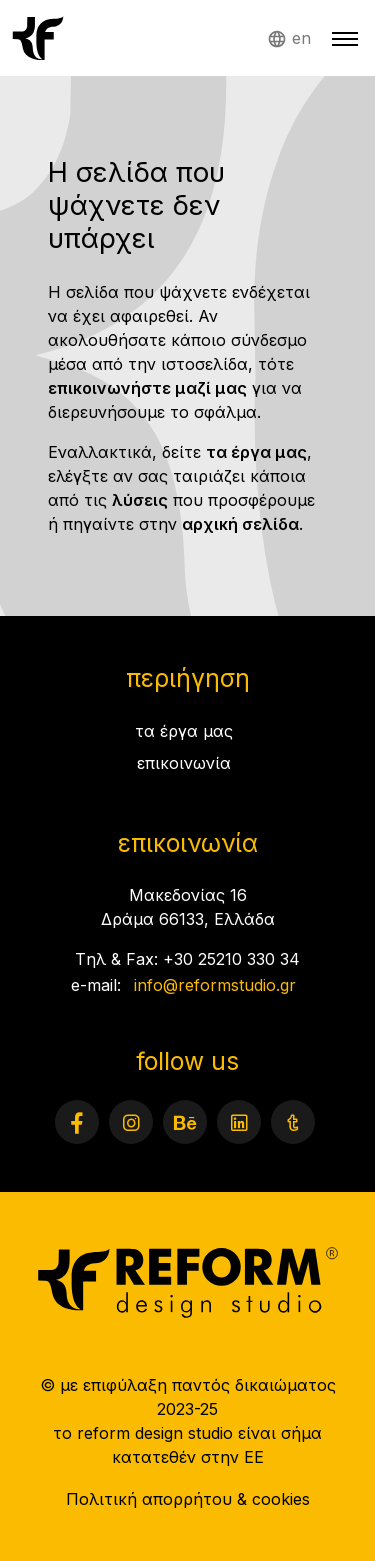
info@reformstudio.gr (215, 985)
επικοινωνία (184, 763)
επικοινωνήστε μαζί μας (147, 388)
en (301, 38)
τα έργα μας (256, 452)
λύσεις (140, 500)
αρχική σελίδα (240, 524)
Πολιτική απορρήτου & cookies (188, 1499)
